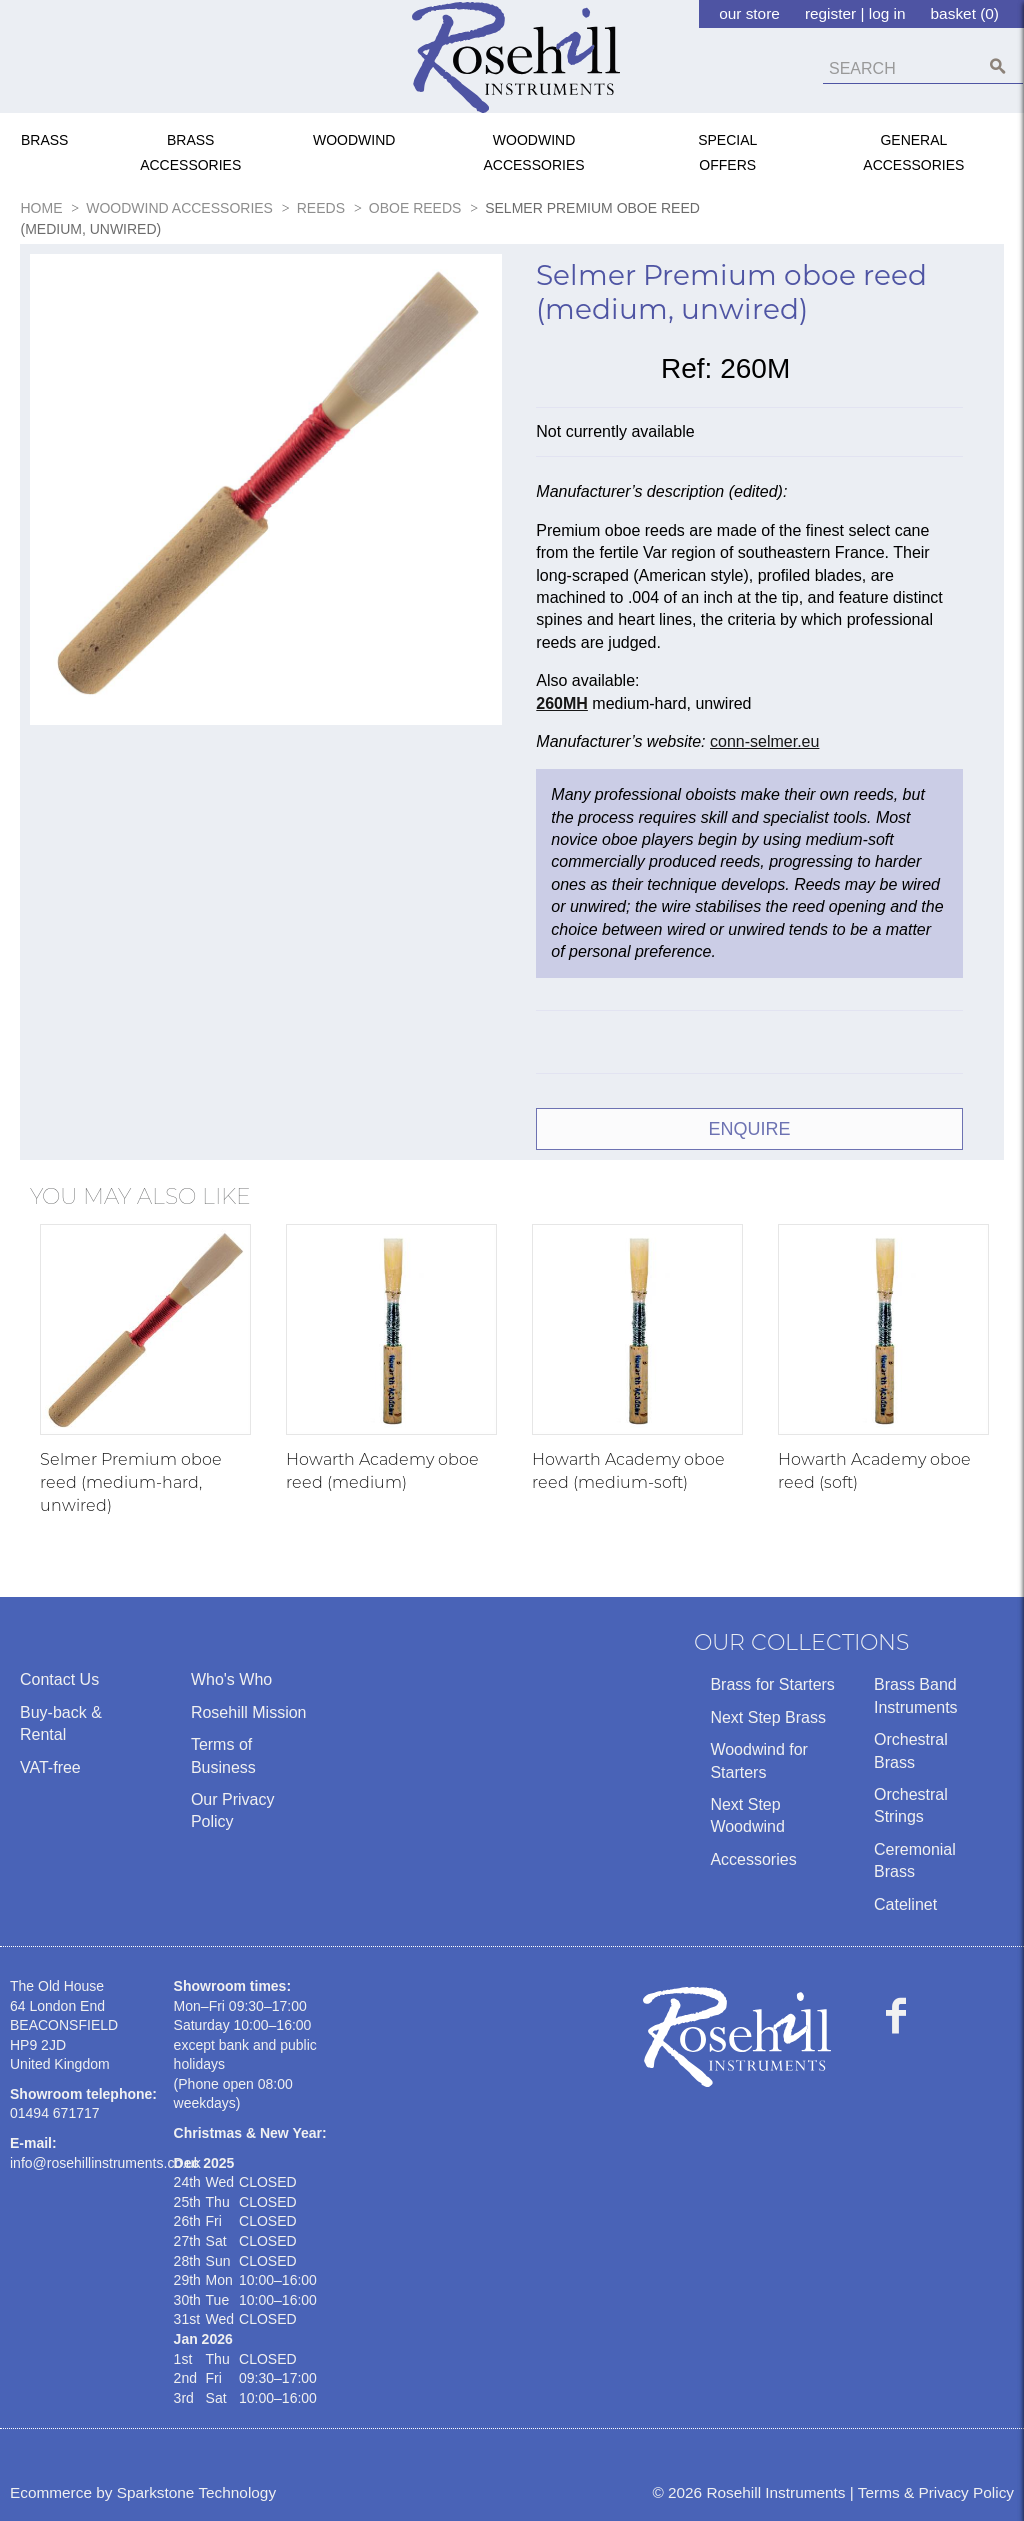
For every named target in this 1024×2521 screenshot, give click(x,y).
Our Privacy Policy (233, 1810)
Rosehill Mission (249, 1712)
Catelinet (905, 1904)
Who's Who (231, 1679)
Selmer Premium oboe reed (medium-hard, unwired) (131, 1482)
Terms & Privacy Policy (936, 2492)
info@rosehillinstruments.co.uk (105, 2163)
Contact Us (59, 1679)
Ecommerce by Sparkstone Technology (143, 2492)
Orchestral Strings (911, 1805)
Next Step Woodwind (747, 1815)
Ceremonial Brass (915, 1860)
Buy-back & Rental (61, 1723)
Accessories (753, 1859)
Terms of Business (223, 1755)
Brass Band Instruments (916, 1695)
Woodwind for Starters (759, 1760)
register (830, 13)
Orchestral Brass (911, 1750)
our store (749, 13)
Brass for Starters (772, 1684)
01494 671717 (55, 2113)
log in (887, 13)
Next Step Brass (768, 1717)
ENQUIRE (749, 1129)
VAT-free (50, 1767)
